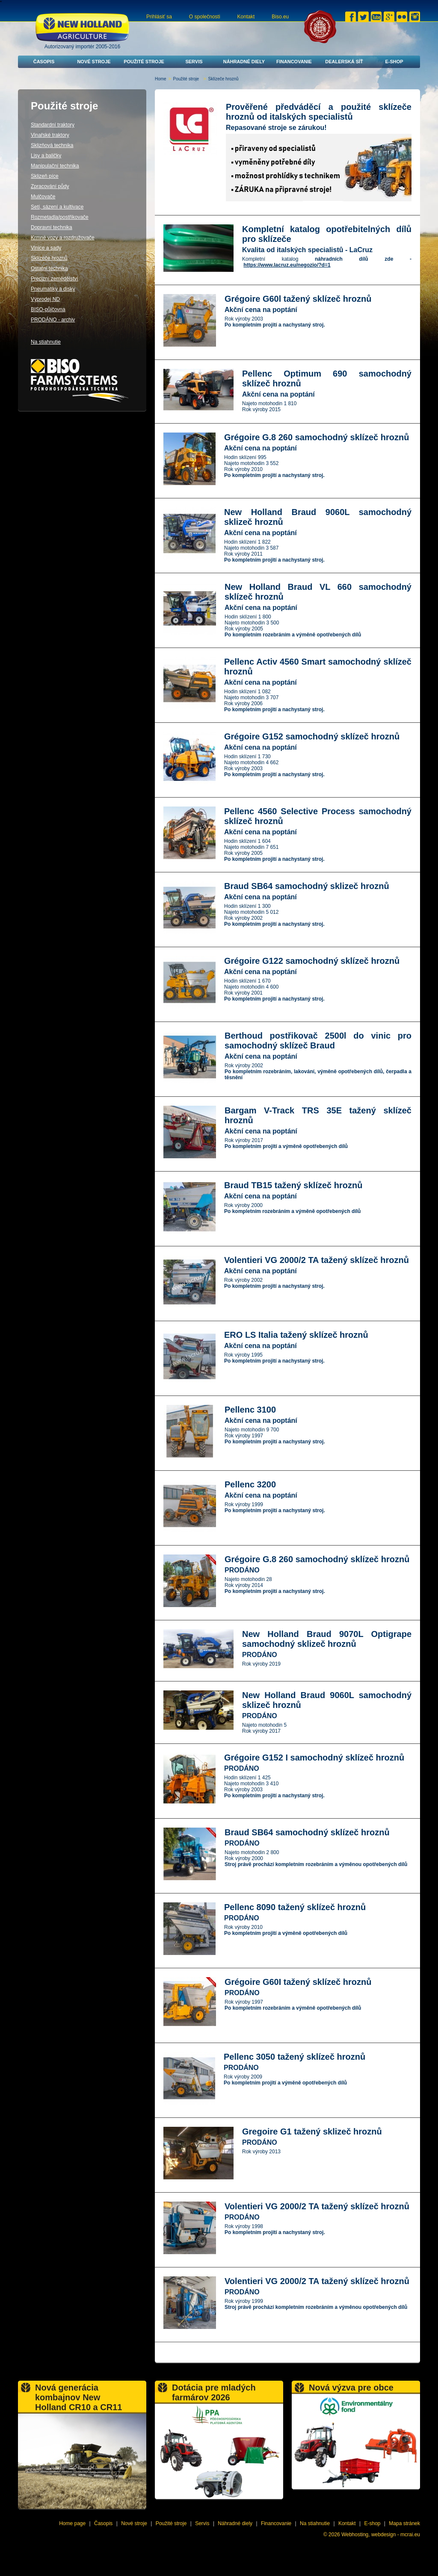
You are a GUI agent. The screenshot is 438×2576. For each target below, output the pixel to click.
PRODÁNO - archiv (53, 320)
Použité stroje (144, 61)
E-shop (394, 61)
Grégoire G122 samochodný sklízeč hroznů (312, 961)
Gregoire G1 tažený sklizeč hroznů (312, 2131)
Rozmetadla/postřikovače (60, 217)
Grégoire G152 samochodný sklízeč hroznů (312, 736)
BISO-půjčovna (48, 309)
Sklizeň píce (45, 176)
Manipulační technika (55, 166)
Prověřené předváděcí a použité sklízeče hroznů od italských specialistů (318, 111)
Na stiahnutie (46, 342)
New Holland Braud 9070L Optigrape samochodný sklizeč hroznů (326, 1639)
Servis (193, 61)
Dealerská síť (344, 61)
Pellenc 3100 (250, 1409)
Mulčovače (43, 197)
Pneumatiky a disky (53, 289)
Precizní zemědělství (54, 279)
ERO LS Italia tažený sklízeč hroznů (296, 1335)
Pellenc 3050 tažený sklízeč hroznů (294, 2056)
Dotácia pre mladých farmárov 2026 (214, 2392)
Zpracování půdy (50, 186)
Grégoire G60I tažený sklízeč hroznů (298, 1982)
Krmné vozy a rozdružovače (63, 238)
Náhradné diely (244, 61)
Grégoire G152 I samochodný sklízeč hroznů (314, 1757)
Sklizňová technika (52, 145)
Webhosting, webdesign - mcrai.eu (380, 2535)
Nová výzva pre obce (351, 2387)
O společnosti (204, 17)
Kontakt (246, 17)
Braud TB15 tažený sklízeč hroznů (293, 1185)
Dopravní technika (51, 227)
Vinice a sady (46, 248)
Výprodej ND (45, 299)
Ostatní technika (49, 268)
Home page (72, 2523)
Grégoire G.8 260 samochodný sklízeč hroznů (316, 437)
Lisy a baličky (46, 156)
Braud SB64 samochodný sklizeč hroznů (306, 886)
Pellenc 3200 (250, 1484)
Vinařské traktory (50, 135)
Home (160, 79)
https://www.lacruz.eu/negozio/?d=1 (286, 265)
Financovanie (294, 61)
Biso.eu (280, 17)
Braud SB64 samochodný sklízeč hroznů (307, 1832)
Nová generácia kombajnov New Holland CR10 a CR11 (78, 2397)
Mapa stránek (404, 2523)
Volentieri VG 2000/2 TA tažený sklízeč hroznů (316, 1260)
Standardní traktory (52, 125)
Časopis (44, 61)
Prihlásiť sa (159, 17)
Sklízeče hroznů (49, 258)
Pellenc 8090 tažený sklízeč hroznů (295, 1907)
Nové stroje (93, 61)
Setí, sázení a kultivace (57, 207)
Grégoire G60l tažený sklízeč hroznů (298, 298)
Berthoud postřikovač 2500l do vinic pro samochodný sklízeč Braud (318, 1040)
